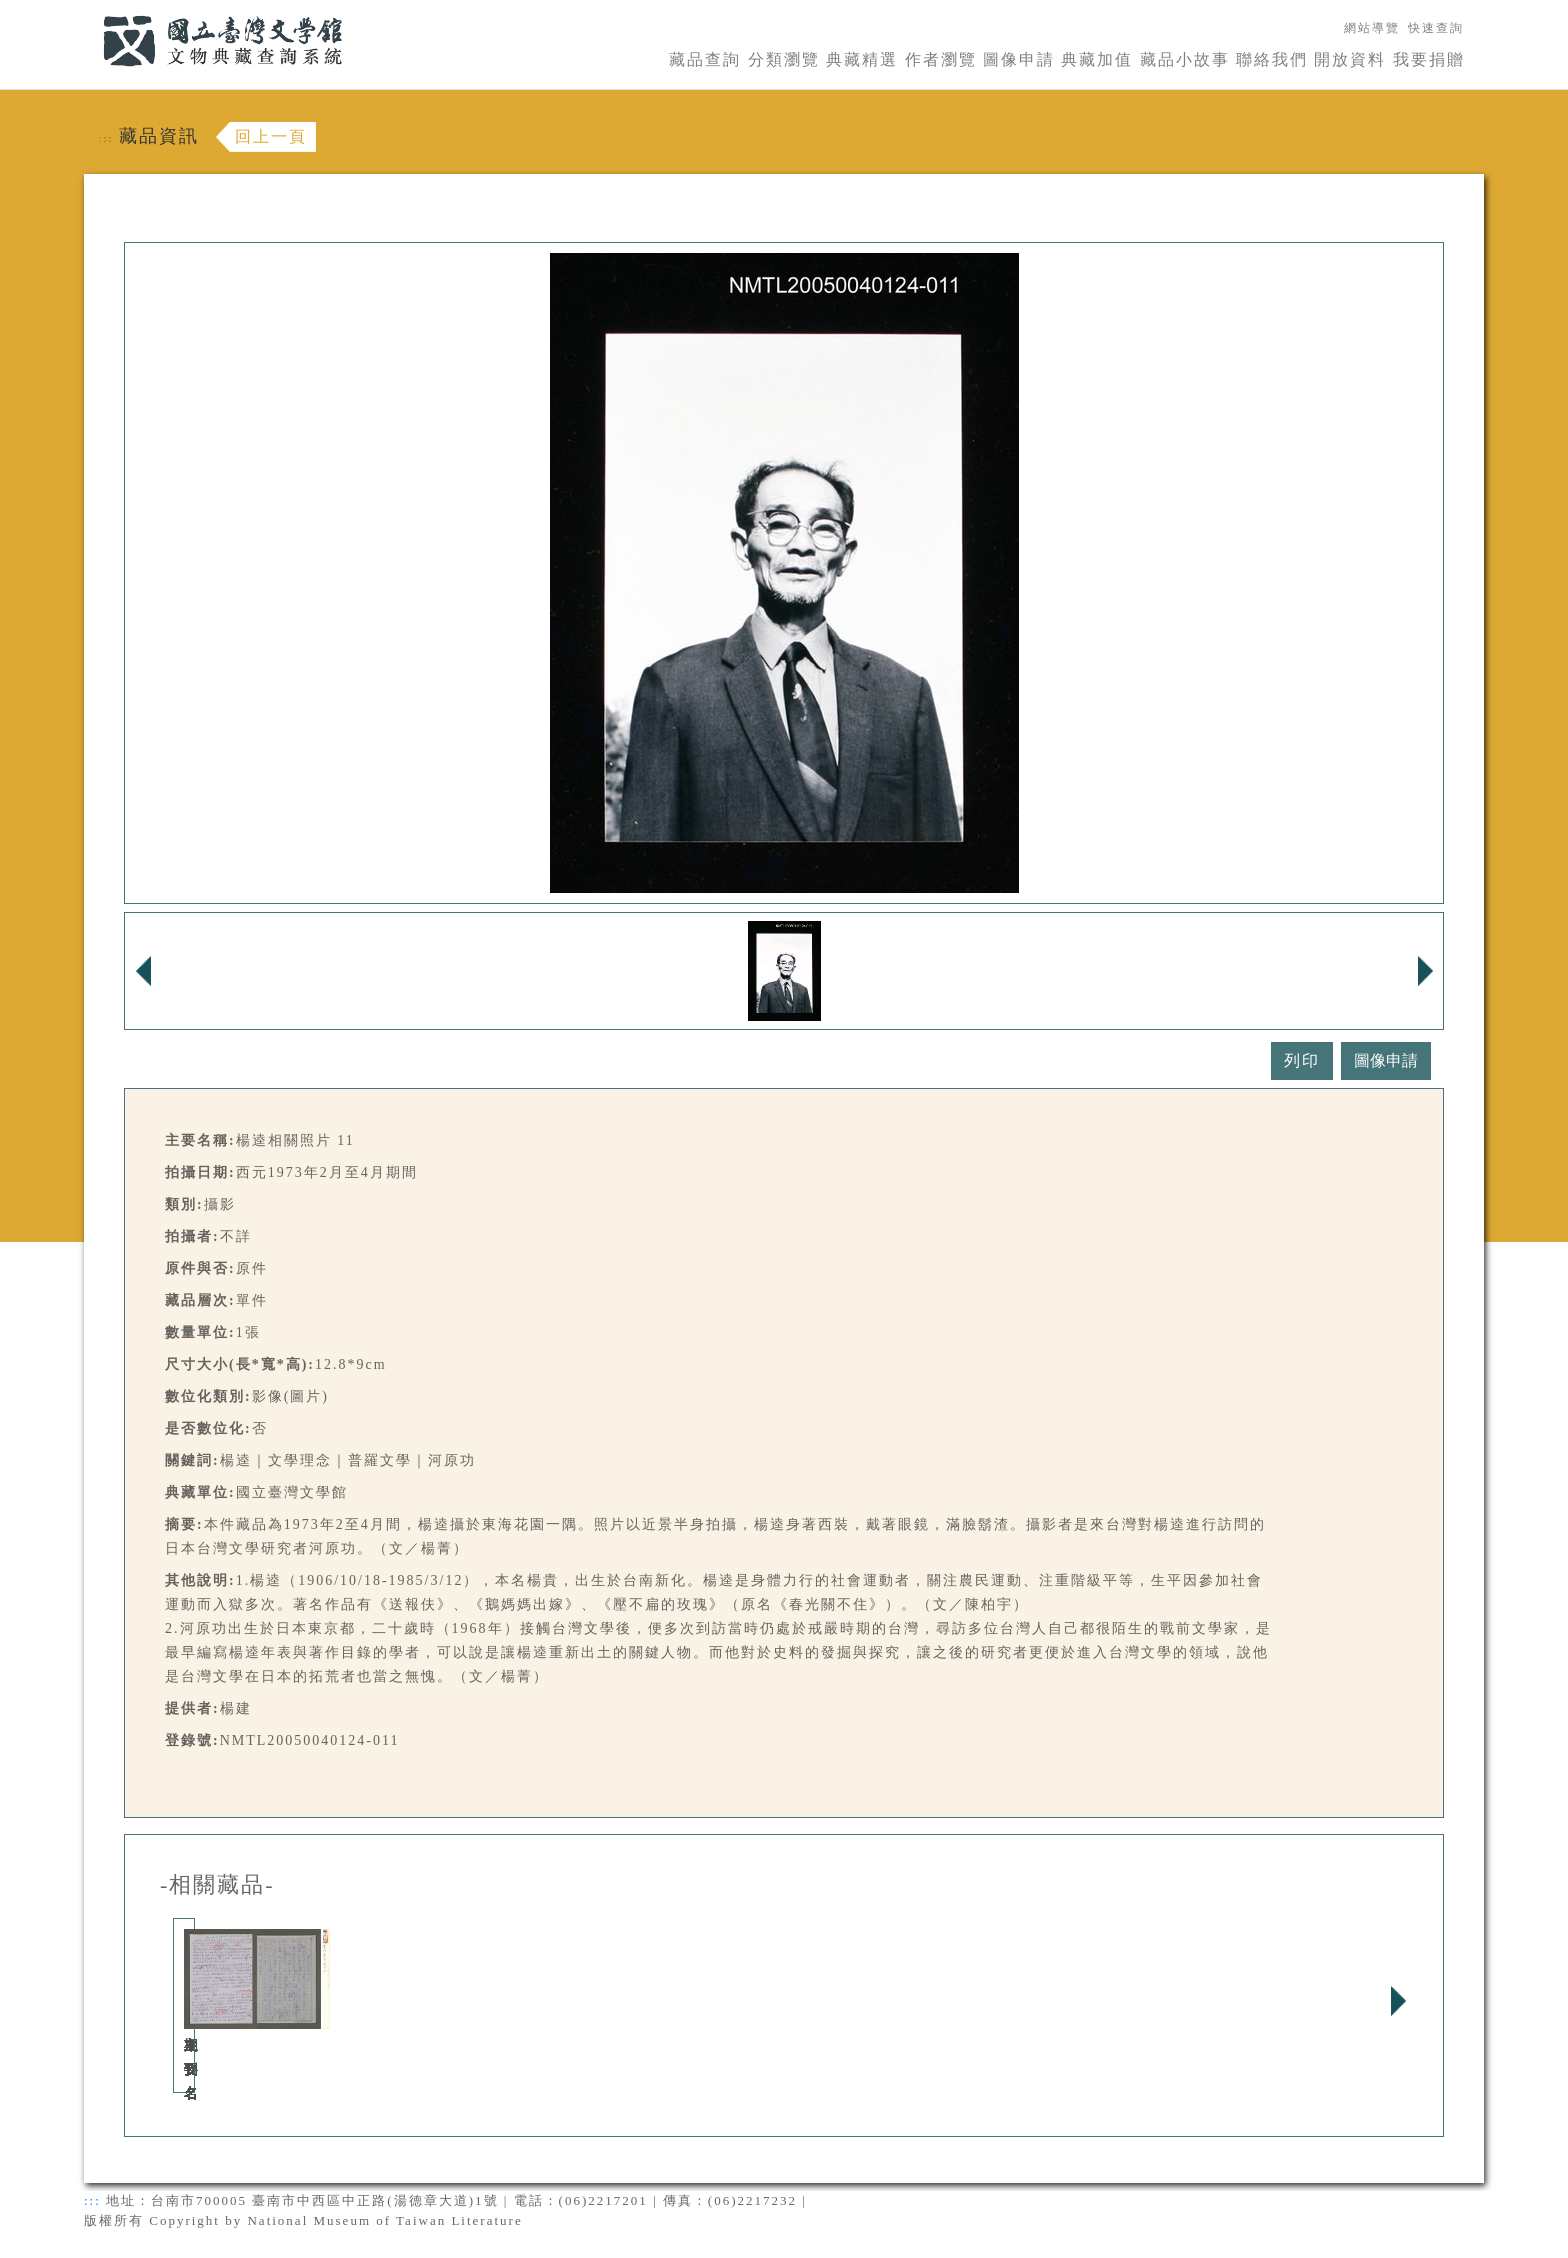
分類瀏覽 (784, 59)
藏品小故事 (1185, 59)
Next (1398, 2001)
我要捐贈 (1429, 59)
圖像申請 (1019, 59)
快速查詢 (1436, 28)
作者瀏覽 (941, 59)
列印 (1302, 1060)
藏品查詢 (705, 59)
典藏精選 (862, 59)
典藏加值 (1097, 59)
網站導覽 (1372, 28)
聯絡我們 (1272, 59)
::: (91, 11)
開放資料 (1350, 59)
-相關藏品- (217, 1885)
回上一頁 (271, 136)
